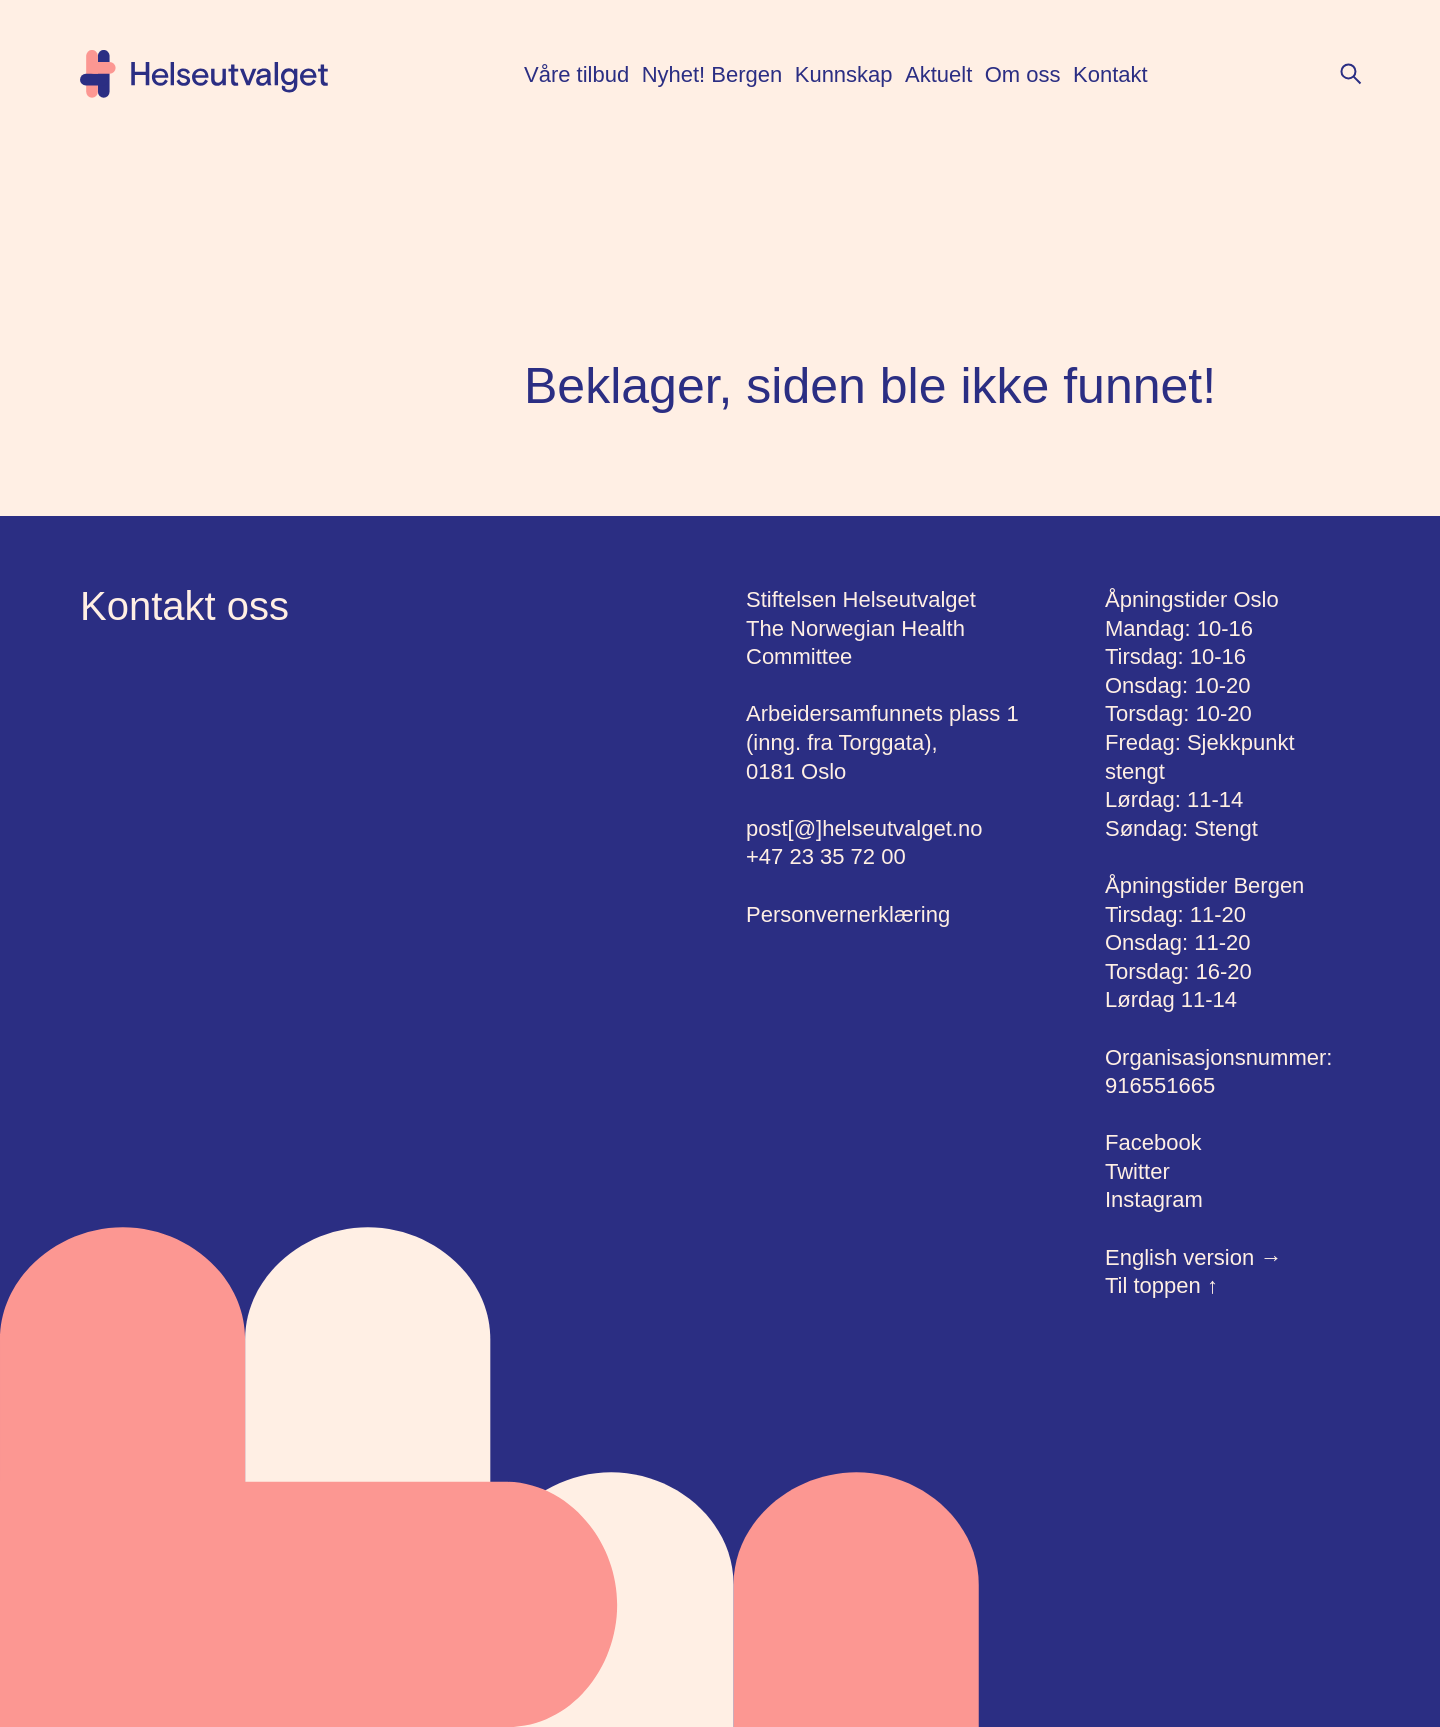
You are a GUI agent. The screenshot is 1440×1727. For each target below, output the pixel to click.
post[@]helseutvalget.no (864, 828)
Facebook (1153, 1142)
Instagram (1154, 1199)
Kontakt (1110, 74)
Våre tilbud (576, 74)
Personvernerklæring (848, 914)
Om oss (1023, 74)
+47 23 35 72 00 (826, 856)
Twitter (1137, 1171)
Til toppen (1161, 1285)
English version (1193, 1257)
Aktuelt (938, 74)
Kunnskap (844, 74)
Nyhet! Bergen (712, 74)
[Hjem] (204, 74)
